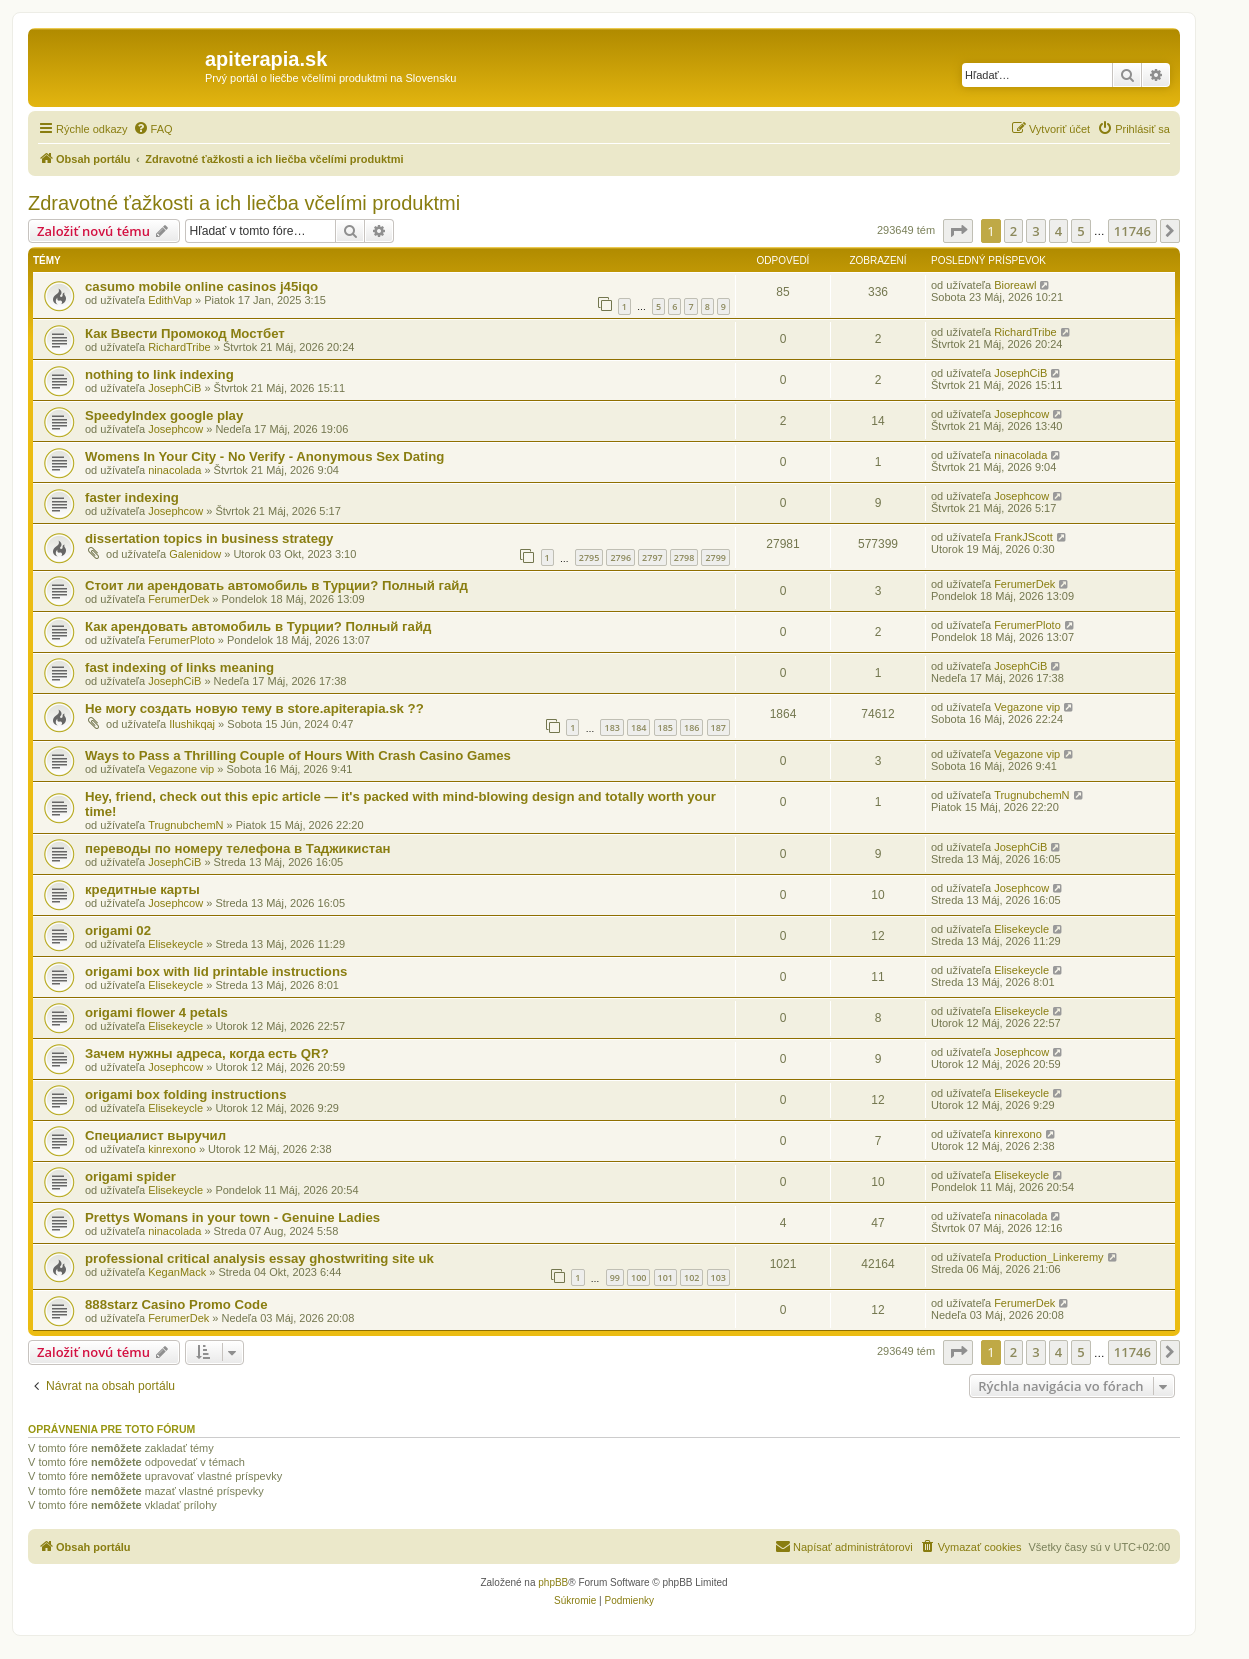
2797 (652, 557)
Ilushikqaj (192, 724)
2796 (620, 557)
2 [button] (1013, 231)
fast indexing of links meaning (179, 667)
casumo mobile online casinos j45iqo (201, 286)
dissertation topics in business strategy (209, 538)
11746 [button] (1132, 231)
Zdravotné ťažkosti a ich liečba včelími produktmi (244, 203)
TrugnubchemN (185, 825)
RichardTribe (179, 347)
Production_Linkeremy (1048, 1257)
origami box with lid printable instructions (216, 971)
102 (691, 1277)
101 (665, 1277)
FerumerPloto (181, 640)
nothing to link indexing (159, 374)
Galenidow (195, 554)
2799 (715, 557)
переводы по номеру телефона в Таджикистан (237, 848)
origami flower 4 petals (156, 1012)
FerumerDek (178, 599)
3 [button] (1035, 231)
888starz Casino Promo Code (176, 1304)
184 (638, 727)
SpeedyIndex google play (164, 415)
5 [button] (1080, 231)
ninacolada (174, 470)
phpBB (553, 1582)
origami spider (130, 1176)
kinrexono (172, 1149)
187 (718, 727)
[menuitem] (153, 129)
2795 (589, 557)
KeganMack (177, 1272)
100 (638, 1277)
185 (665, 727)
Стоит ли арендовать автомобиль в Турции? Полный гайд (276, 585)
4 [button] (1058, 231)
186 (691, 727)
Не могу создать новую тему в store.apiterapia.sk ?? (254, 708)
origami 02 (118, 930)
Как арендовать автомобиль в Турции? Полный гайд (258, 626)
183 (611, 727)
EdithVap (170, 300)
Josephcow (175, 429)
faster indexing (132, 497)
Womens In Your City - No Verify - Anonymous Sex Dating (264, 456)
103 (718, 1277)
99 (615, 1277)
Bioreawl (1015, 285)
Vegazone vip (1027, 707)
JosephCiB (174, 388)
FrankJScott (1023, 537)
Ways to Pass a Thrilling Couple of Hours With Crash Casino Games (298, 755)
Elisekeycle (175, 944)
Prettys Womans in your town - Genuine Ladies (232, 1217)
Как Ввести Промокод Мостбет (185, 333)
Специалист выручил (155, 1135)
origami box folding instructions (185, 1094)
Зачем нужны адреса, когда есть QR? (207, 1053)
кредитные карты (142, 889)
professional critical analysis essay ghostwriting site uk (259, 1258)
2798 (684, 557)
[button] (958, 231)
